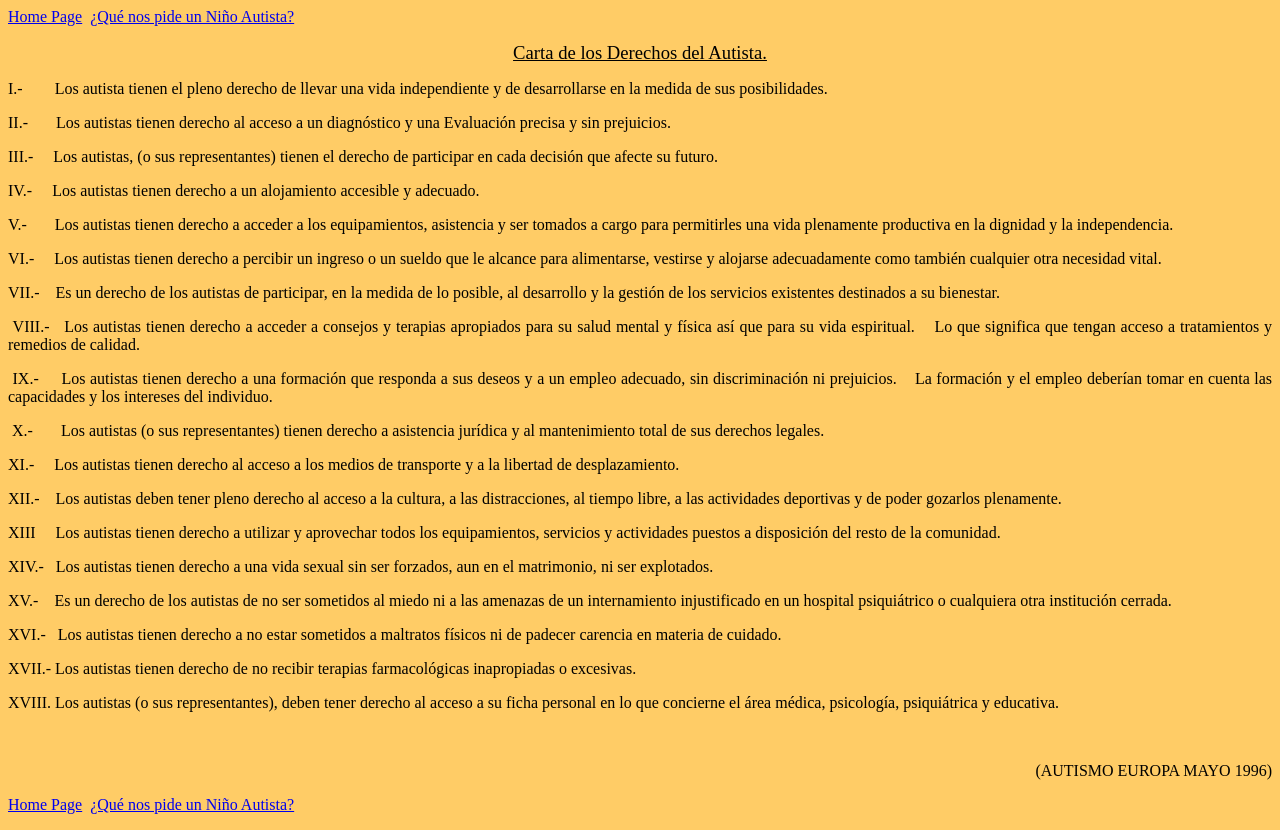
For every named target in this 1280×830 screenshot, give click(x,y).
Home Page (45, 16)
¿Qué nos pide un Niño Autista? (192, 16)
